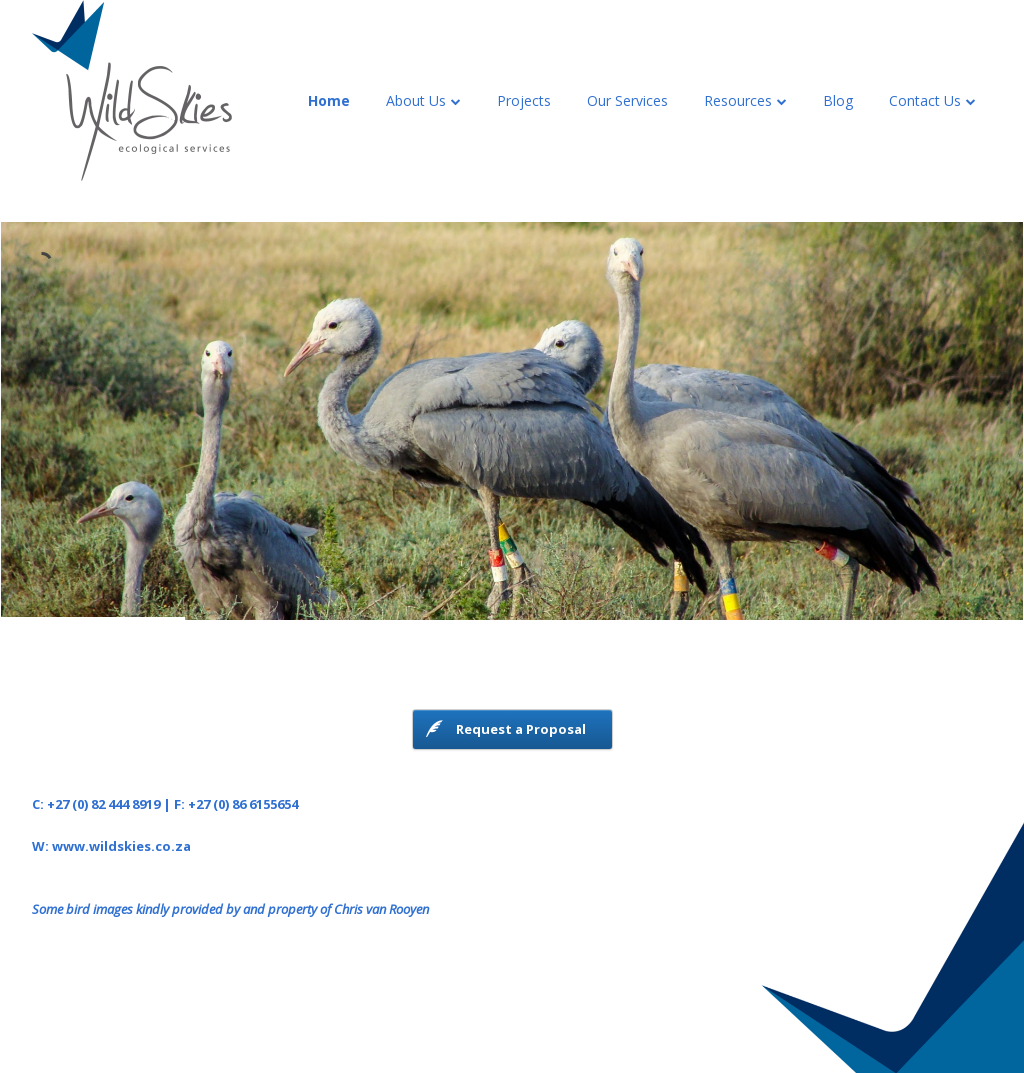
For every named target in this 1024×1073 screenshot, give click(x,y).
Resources (738, 100)
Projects (524, 100)
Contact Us (925, 100)
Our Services (627, 100)
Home (329, 100)
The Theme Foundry (624, 1018)
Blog (838, 100)
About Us (416, 100)
